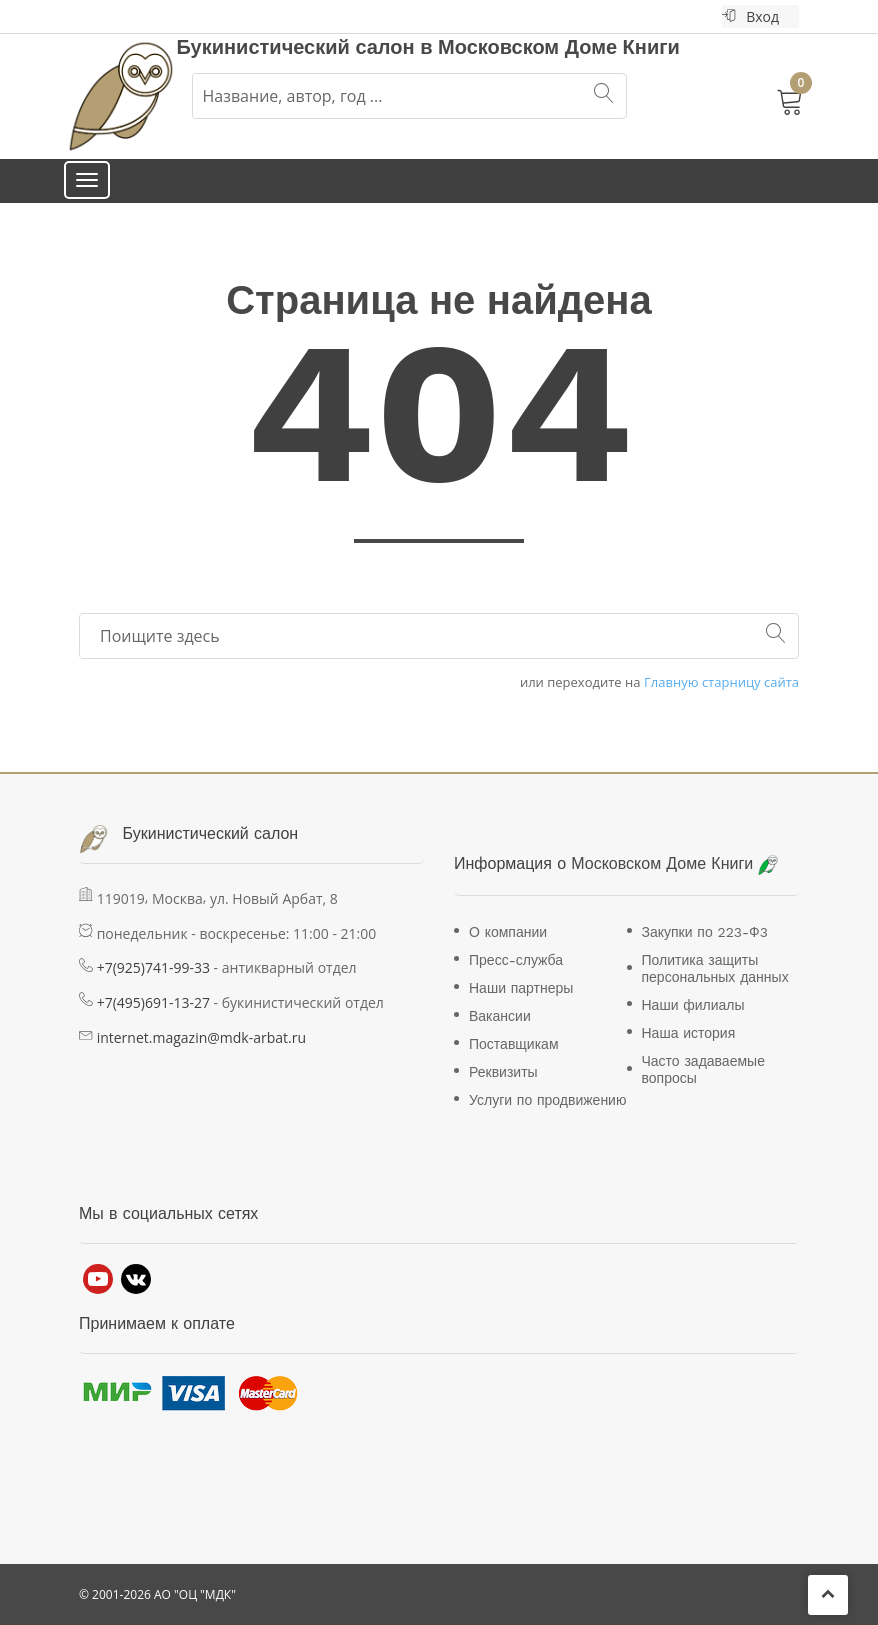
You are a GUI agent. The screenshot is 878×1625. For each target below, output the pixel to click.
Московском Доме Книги (559, 47)
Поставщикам (514, 1044)
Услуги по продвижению (547, 1100)
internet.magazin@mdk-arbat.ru (201, 1037)
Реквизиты (503, 1072)
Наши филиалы (693, 1005)
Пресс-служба (516, 960)
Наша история (689, 1033)
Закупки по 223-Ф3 (705, 932)
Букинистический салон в (308, 47)
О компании (508, 932)
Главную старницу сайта (721, 682)
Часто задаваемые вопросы (703, 1069)
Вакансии (500, 1016)
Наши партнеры (521, 988)
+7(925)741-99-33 (153, 967)
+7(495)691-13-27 (153, 1002)
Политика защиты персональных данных (715, 968)
